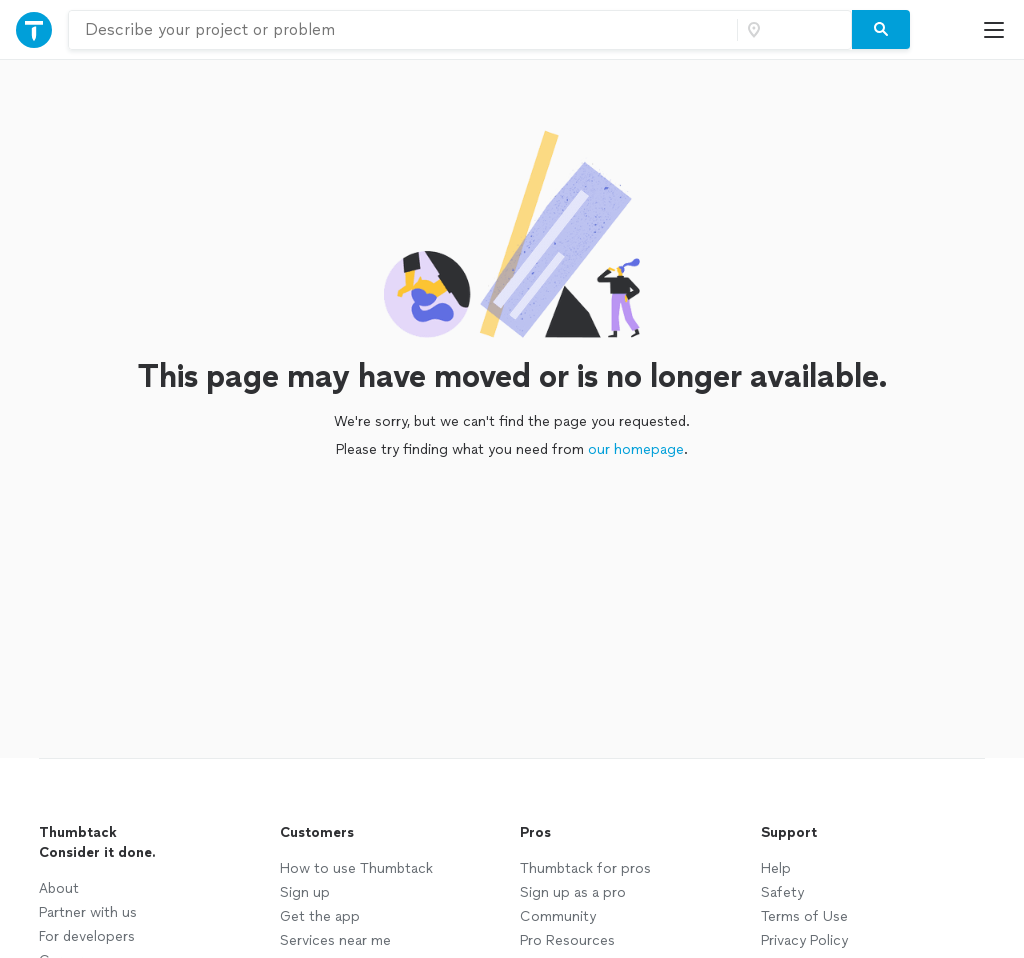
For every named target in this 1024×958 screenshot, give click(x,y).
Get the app (320, 916)
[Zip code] (792, 30)
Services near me (335, 940)
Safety (782, 892)
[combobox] (403, 30)
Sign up (305, 892)
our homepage (636, 449)
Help (776, 868)
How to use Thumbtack (356, 868)
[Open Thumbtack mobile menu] (999, 29)
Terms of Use (804, 916)
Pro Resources (567, 940)
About (59, 888)
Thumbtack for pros (585, 868)
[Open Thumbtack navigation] (34, 29)
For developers (87, 936)
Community (558, 916)
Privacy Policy (804, 940)
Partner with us (88, 912)
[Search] (881, 30)
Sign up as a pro (573, 892)
